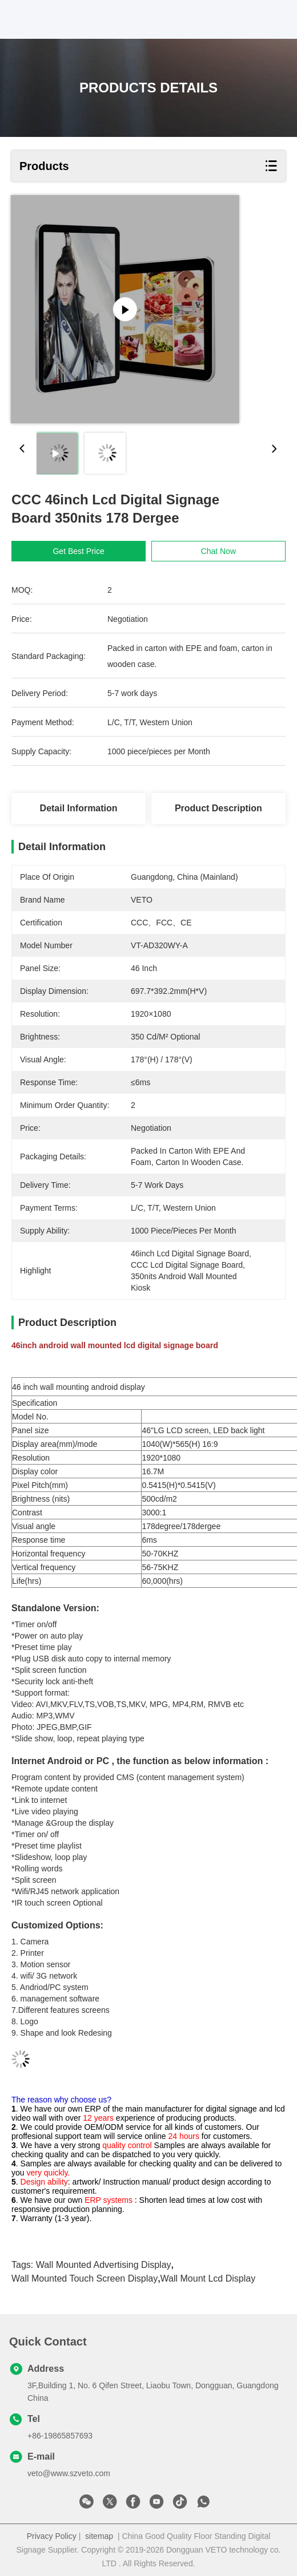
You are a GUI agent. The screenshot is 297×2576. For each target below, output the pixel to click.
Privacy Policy (52, 2536)
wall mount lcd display (208, 2278)
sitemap (99, 2536)
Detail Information (79, 808)
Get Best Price (78, 551)
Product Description (218, 808)
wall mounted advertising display (103, 2265)
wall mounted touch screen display (84, 2278)
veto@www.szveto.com (68, 2473)
